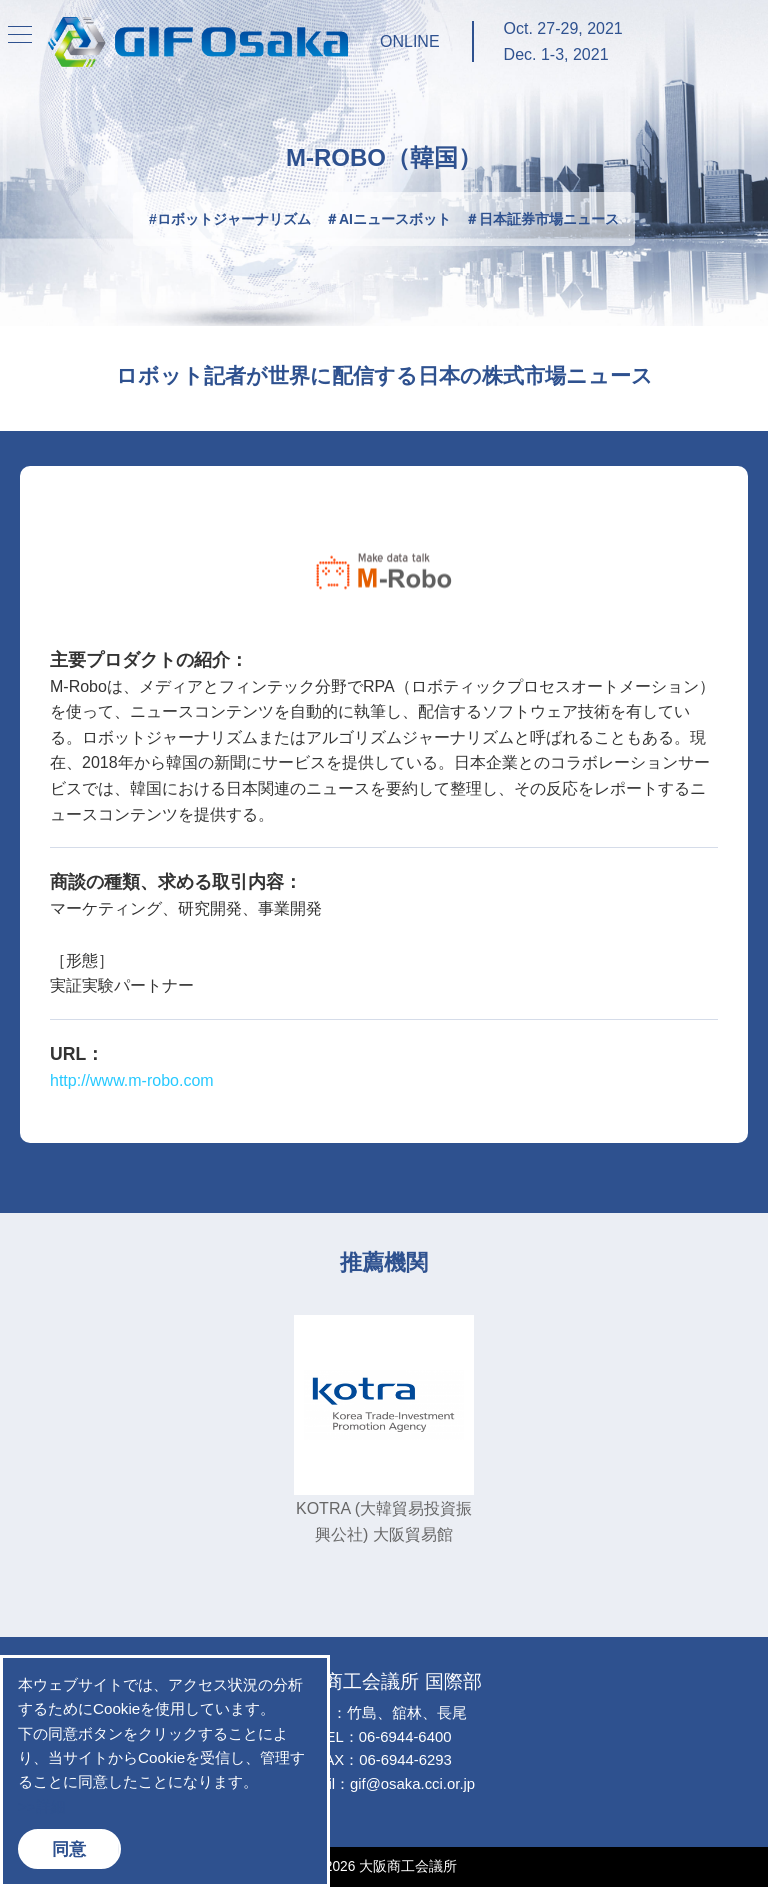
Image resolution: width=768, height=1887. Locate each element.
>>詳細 (42, 1806)
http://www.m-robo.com (132, 1080)
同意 (69, 1849)
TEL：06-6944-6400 (384, 1737)
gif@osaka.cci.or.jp (412, 1784)
